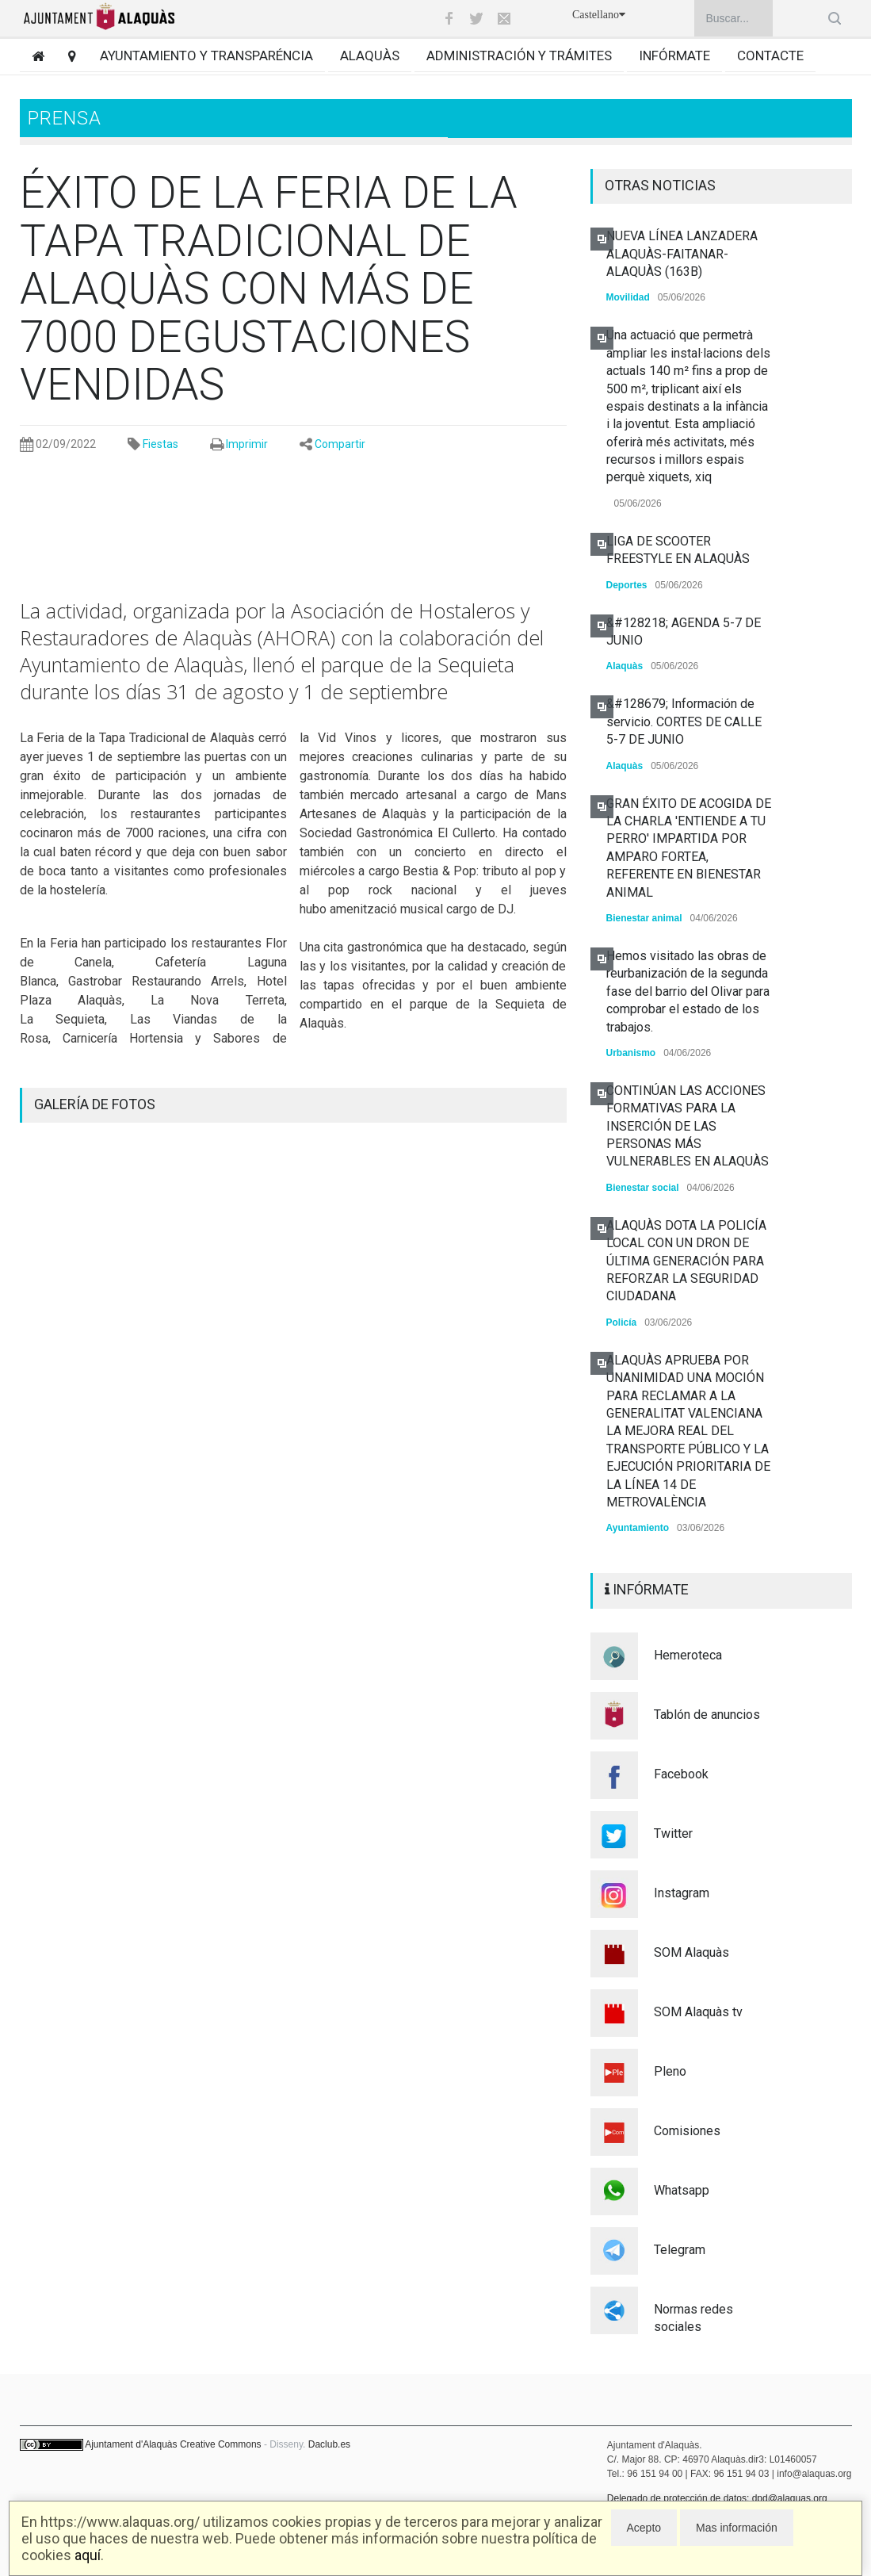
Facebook (681, 1774)
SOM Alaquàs (691, 1952)
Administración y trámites (519, 55)
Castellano (598, 15)
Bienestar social (642, 1187)
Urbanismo (631, 1052)
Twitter (673, 1833)
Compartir (340, 444)
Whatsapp (681, 2190)
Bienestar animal (644, 918)
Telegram (679, 2249)
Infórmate (674, 55)
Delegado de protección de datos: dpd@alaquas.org (717, 2498)
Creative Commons (221, 2444)
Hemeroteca (688, 1655)
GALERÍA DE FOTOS (94, 1104)
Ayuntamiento (638, 1527)
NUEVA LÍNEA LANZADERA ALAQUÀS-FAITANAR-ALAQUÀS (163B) (682, 253)
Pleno (670, 2071)
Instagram (681, 1892)
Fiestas (160, 444)
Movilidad (628, 297)
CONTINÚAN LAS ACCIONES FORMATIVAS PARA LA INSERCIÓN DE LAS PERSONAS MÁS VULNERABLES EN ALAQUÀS (687, 1126)
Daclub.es (329, 2444)
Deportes (627, 585)
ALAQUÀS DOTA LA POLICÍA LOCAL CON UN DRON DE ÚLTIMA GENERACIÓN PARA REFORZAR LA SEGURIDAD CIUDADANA (686, 1261)
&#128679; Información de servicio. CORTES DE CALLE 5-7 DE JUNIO (684, 721)
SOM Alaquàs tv (698, 2011)
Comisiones (687, 2130)
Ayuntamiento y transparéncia (206, 55)
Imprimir (247, 444)
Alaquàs (369, 55)
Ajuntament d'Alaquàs (131, 2444)
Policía (621, 1322)
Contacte (770, 55)
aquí (87, 2555)
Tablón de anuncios (707, 1714)
